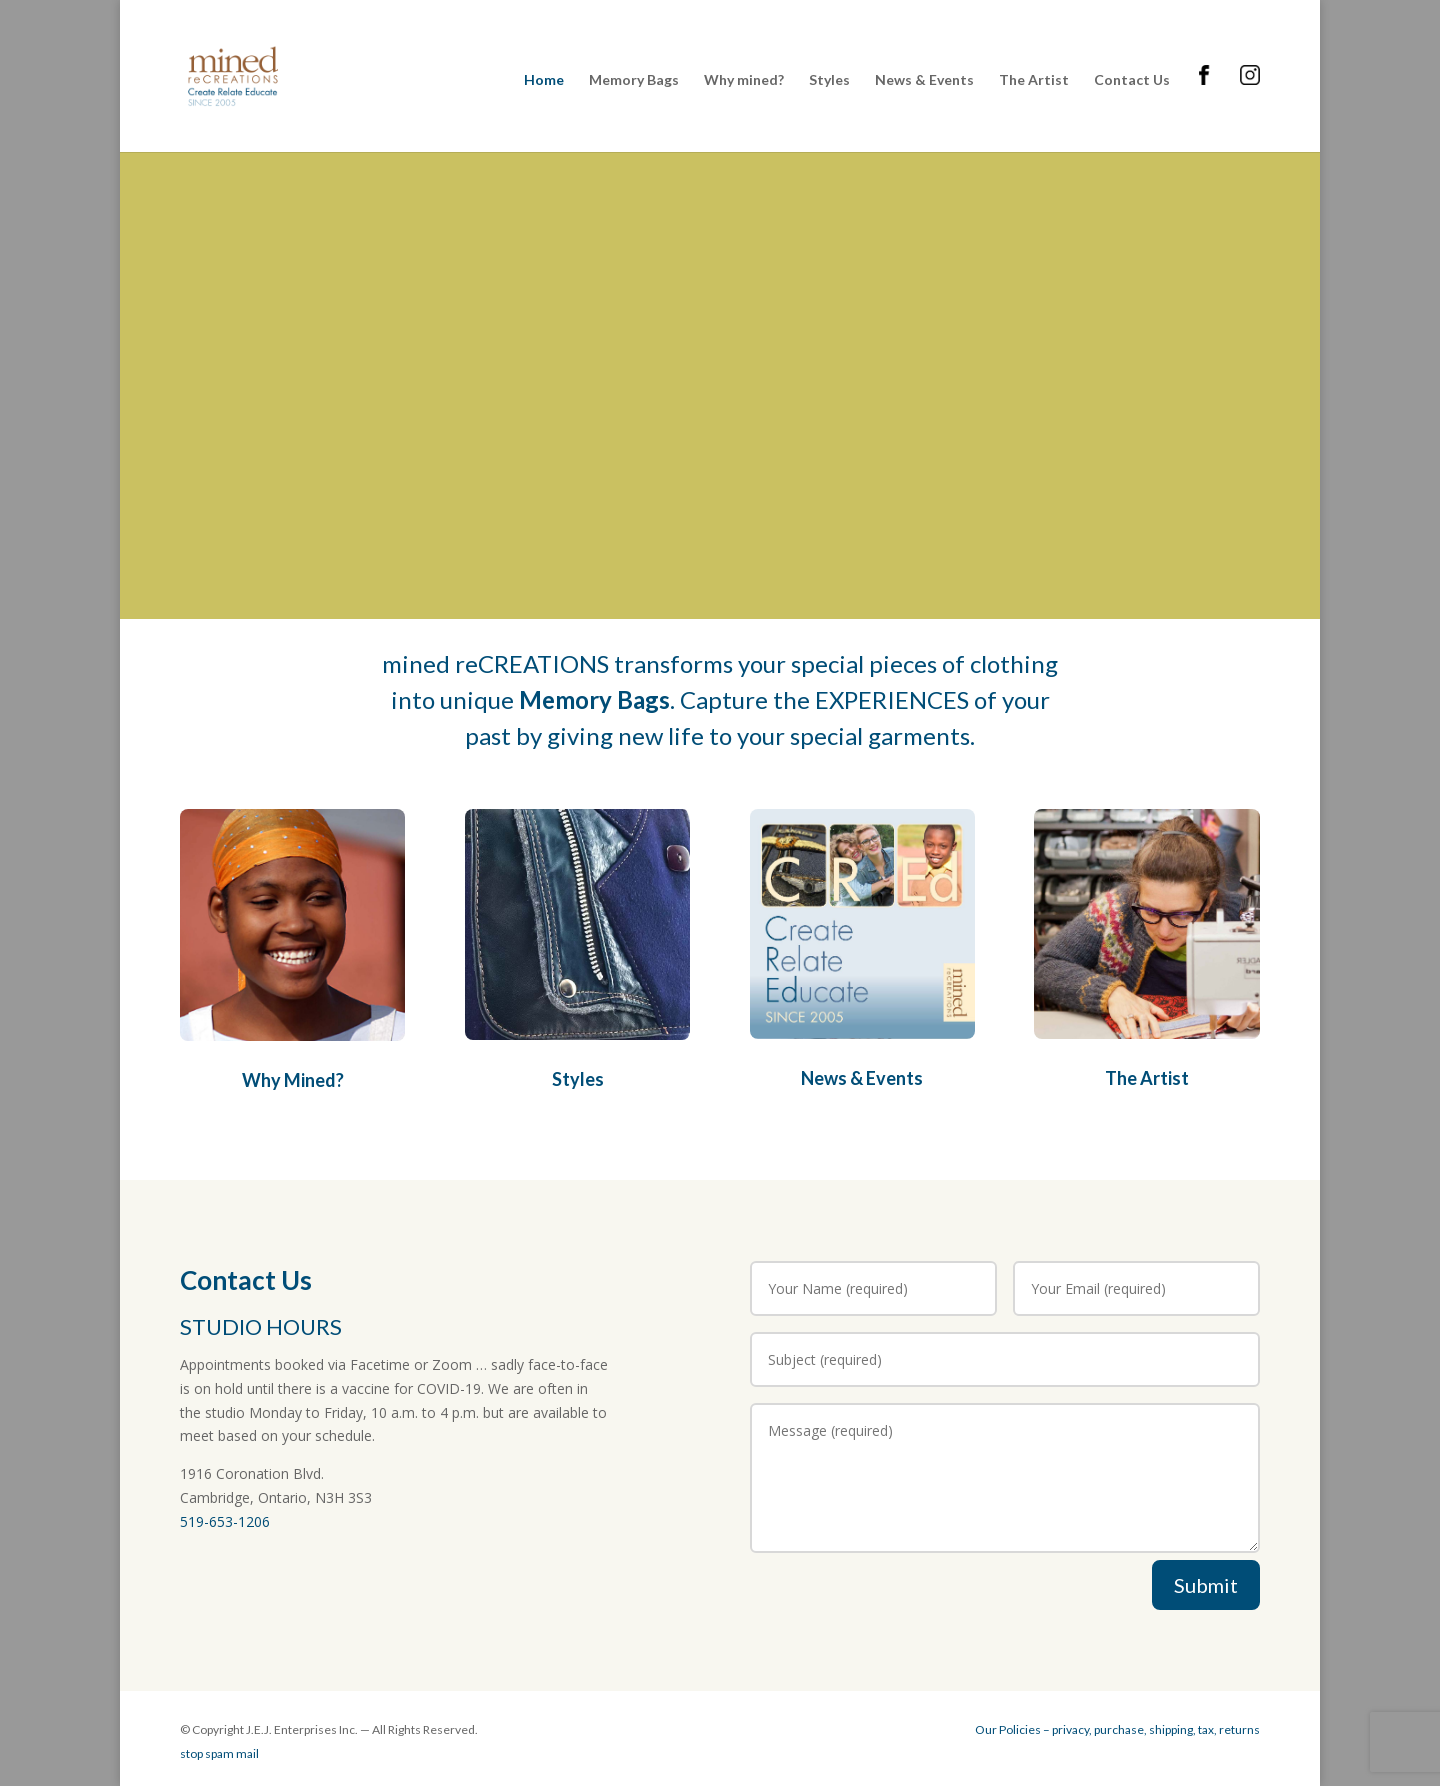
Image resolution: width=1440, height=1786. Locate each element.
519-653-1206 (225, 1521)
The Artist (1034, 80)
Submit (1206, 1585)
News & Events (924, 80)
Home (544, 80)
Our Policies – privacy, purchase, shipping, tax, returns (1117, 1729)
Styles (829, 80)
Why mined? (744, 80)
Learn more (337, 429)
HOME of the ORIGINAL (436, 329)
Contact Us (1132, 80)
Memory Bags (634, 80)
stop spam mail (219, 1753)
